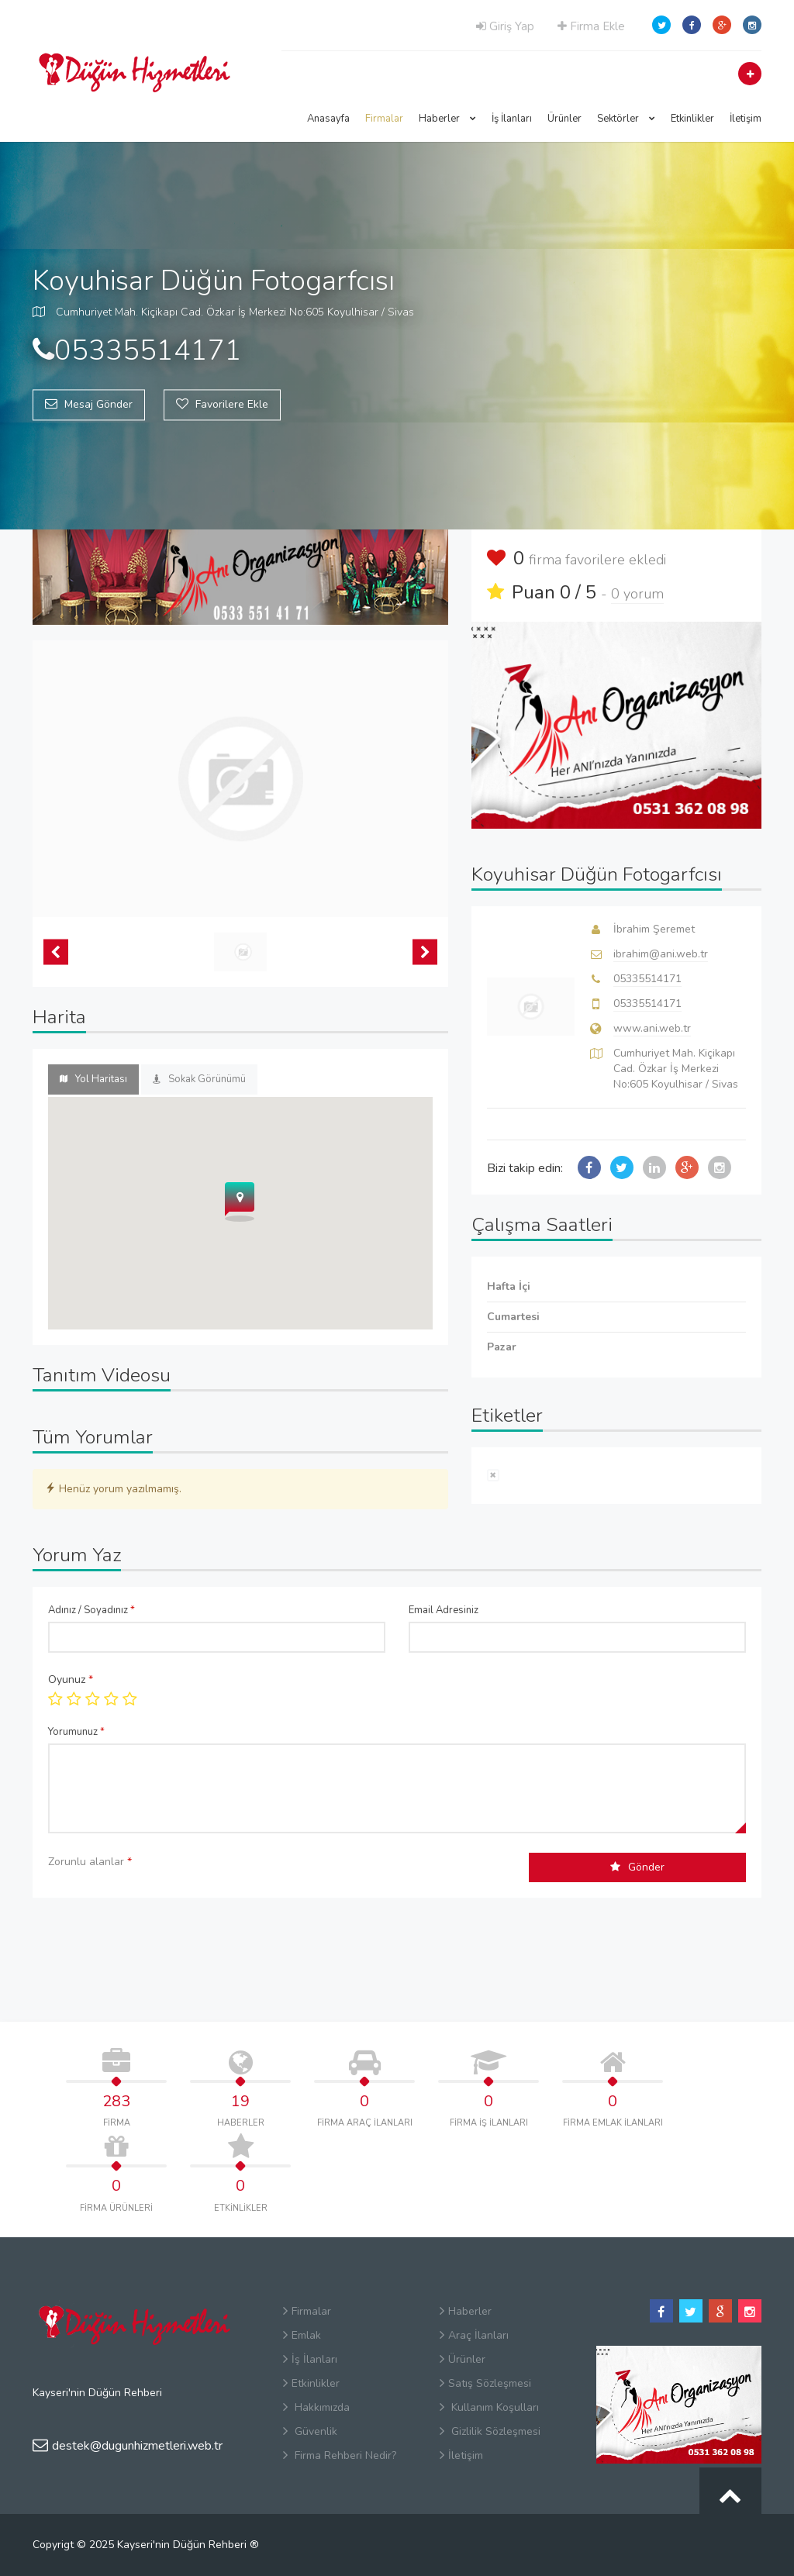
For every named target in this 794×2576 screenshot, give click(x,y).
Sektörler (626, 119)
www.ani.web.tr (652, 1028)
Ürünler (564, 119)
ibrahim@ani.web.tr (660, 954)
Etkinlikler (692, 119)
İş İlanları (512, 119)
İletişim (745, 119)
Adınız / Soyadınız (91, 1610)
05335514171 (647, 978)
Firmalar (384, 119)
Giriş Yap (505, 26)
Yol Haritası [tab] (93, 1079)
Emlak (302, 2335)
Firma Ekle (591, 26)
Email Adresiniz (443, 1610)
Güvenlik (310, 2431)
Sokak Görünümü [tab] (199, 1079)
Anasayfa (328, 119)
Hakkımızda (316, 2407)
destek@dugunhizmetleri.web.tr (128, 2445)
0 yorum (637, 594)
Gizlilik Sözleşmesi (490, 2431)
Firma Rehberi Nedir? (339, 2455)
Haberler (447, 119)
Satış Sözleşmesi (485, 2383)
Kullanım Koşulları (489, 2407)
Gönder (637, 1867)
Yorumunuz (76, 1732)
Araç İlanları (474, 2335)
